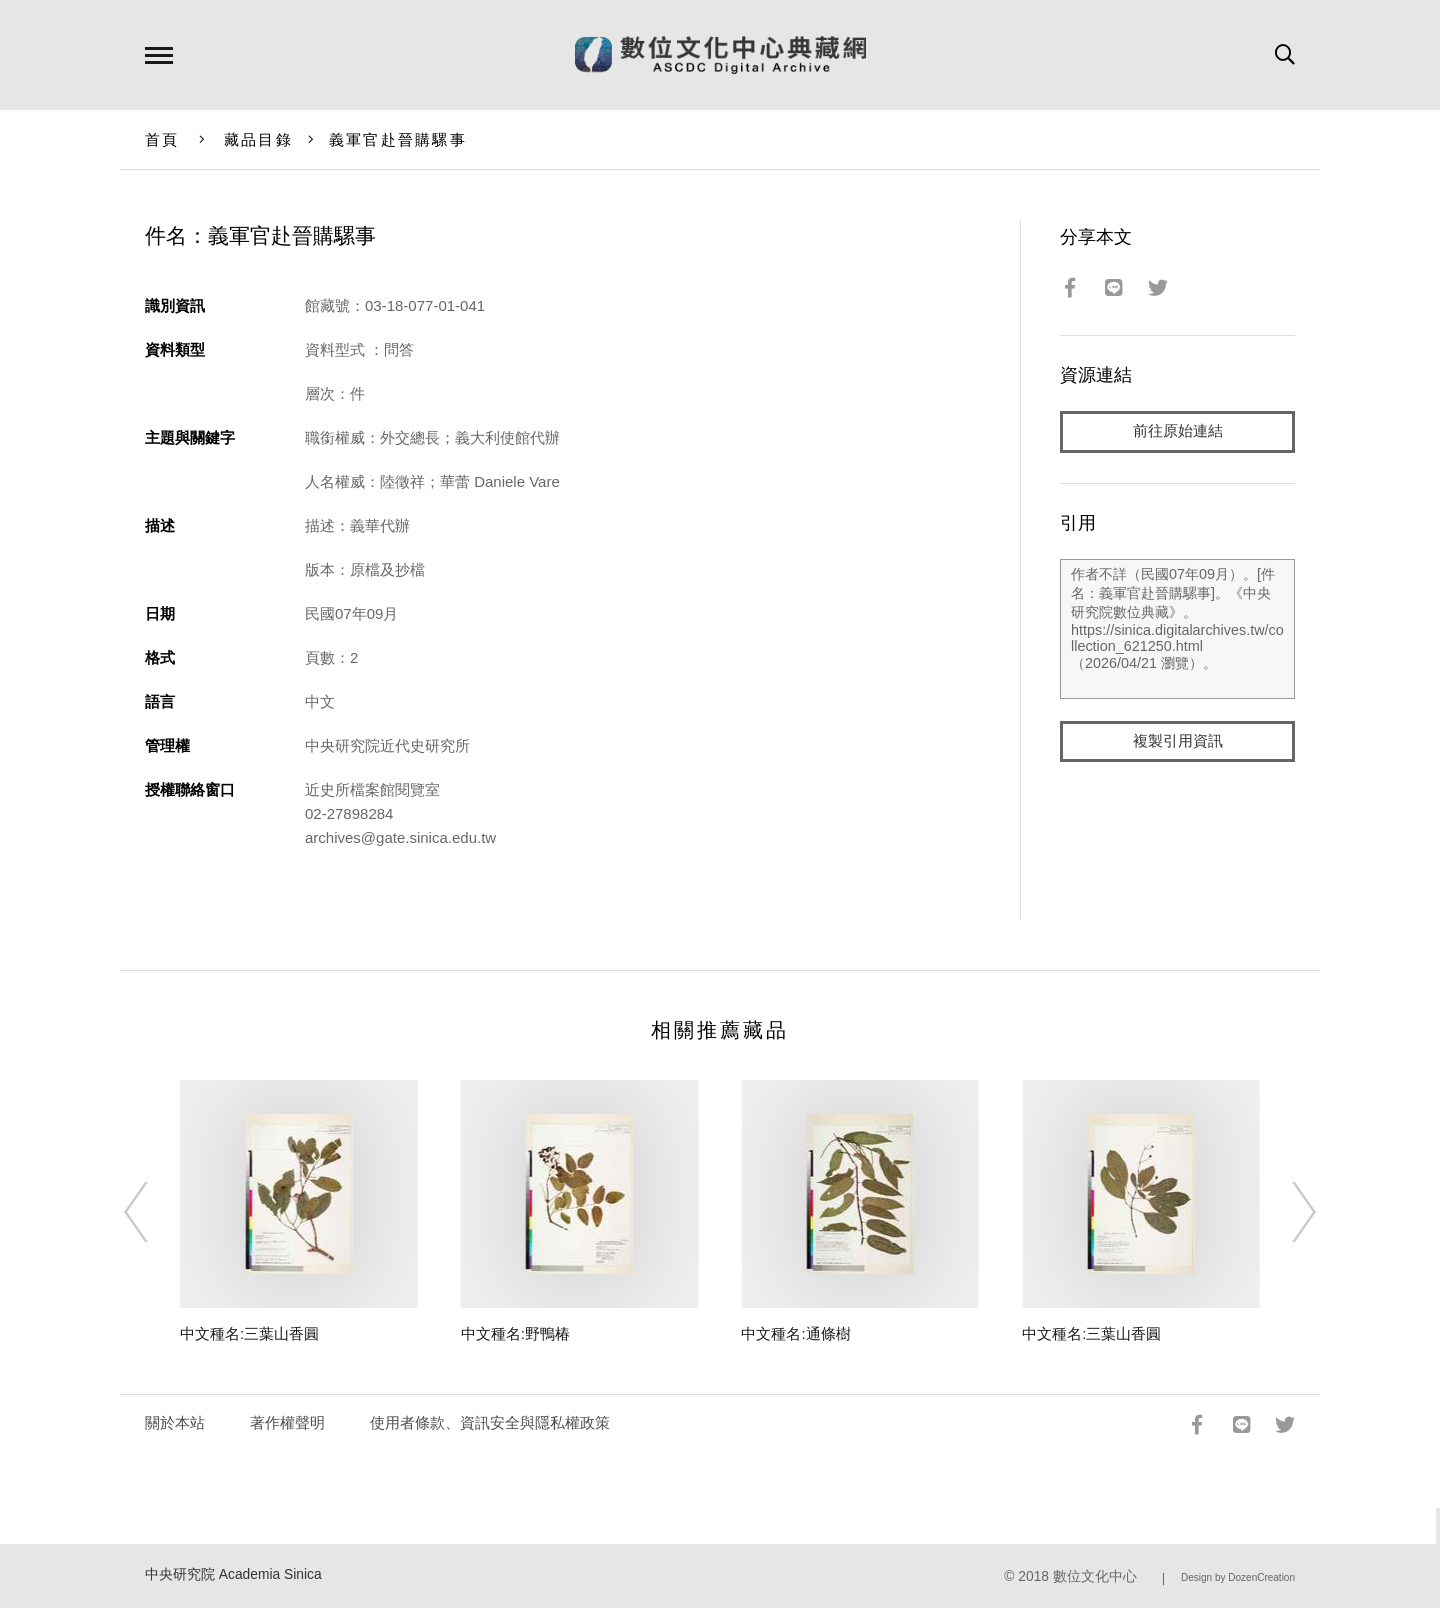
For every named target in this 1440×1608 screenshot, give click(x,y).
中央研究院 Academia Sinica (233, 1574)
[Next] (1286, 1212)
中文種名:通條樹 (795, 1333)
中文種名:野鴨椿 (515, 1333)
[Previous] (154, 1212)
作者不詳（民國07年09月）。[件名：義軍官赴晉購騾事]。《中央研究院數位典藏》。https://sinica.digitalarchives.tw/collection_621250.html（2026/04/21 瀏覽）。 (1177, 629)
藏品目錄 (258, 139)
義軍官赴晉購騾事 (398, 139)
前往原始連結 (1178, 431)
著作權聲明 (287, 1422)
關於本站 (175, 1422)
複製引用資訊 (1178, 741)
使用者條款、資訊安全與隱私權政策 (490, 1422)
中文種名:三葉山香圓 (249, 1333)
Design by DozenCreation (1238, 1577)
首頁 (162, 139)
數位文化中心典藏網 (720, 55)
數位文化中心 (1095, 1576)
